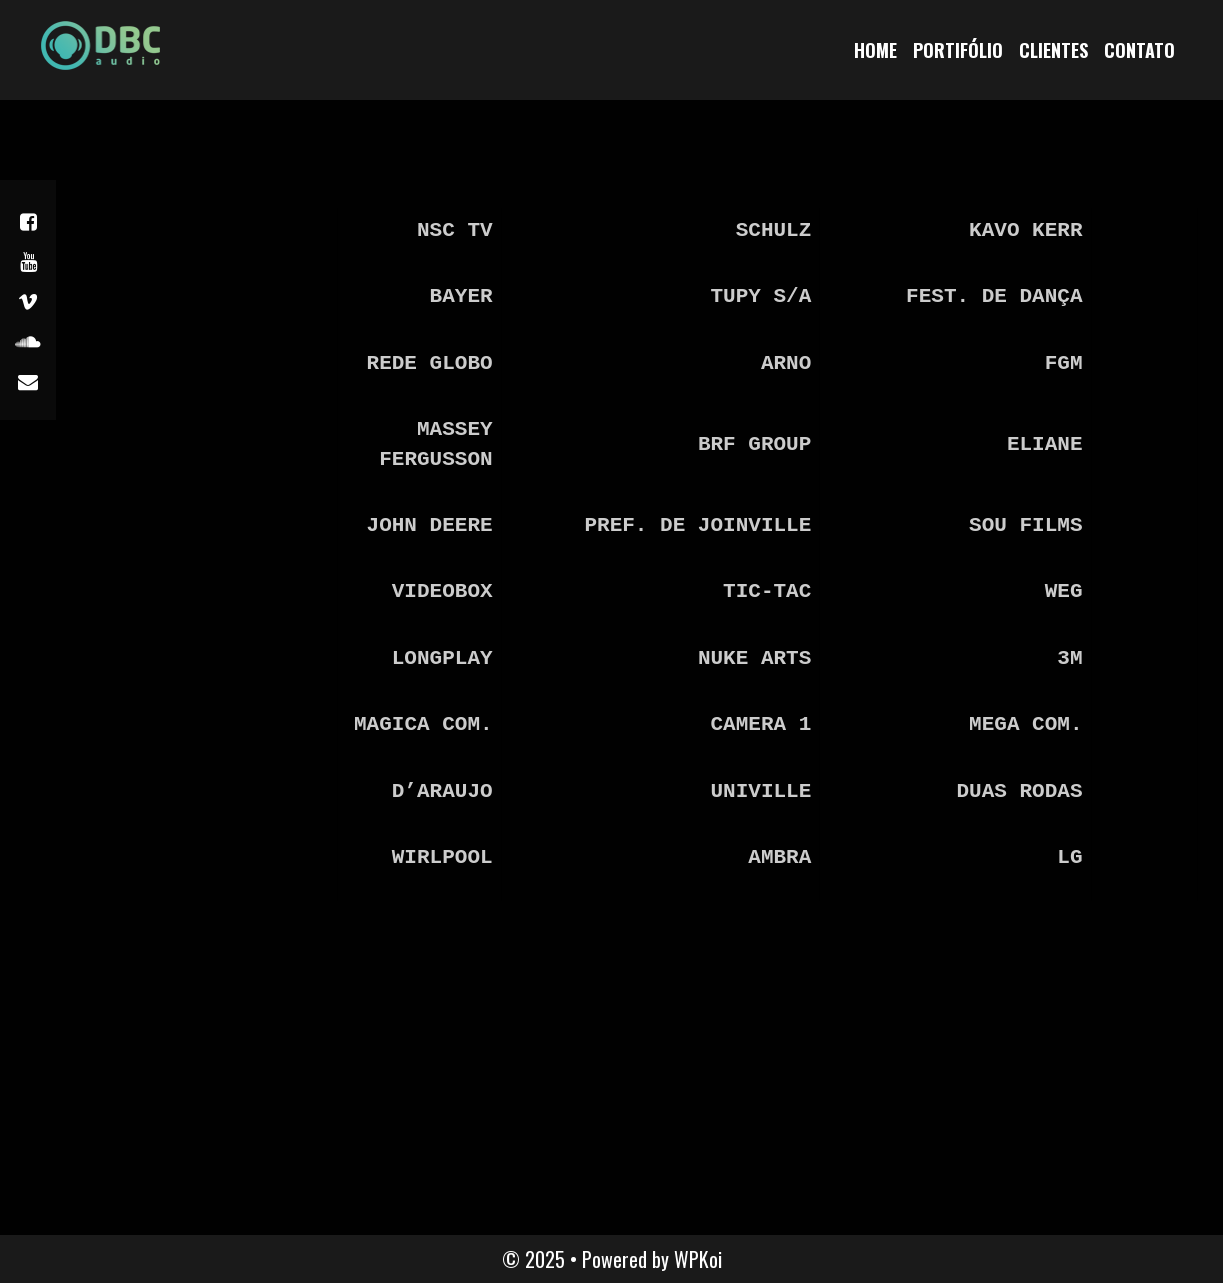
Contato (1139, 50)
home (875, 50)
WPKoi (698, 1259)
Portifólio (958, 50)
